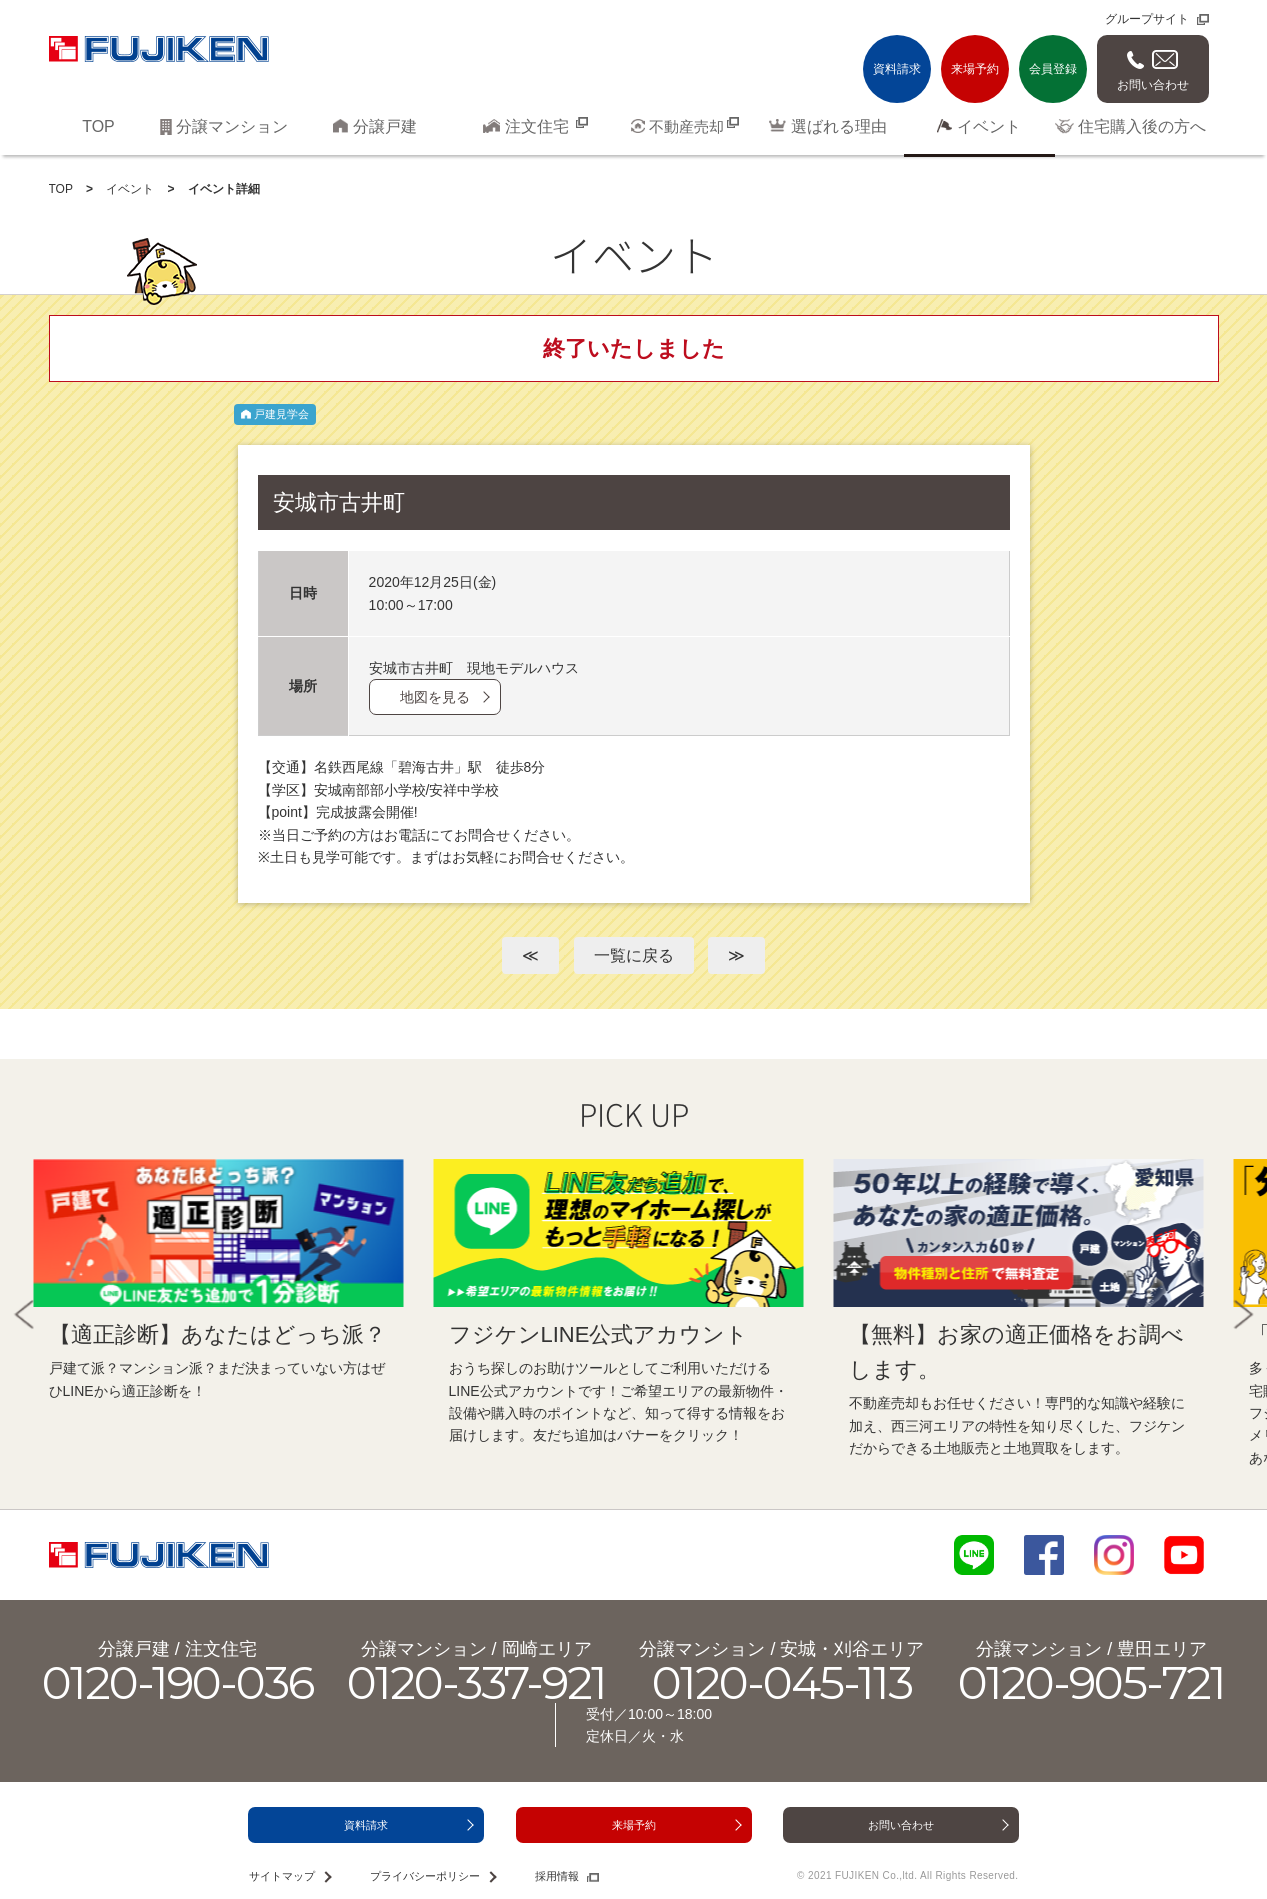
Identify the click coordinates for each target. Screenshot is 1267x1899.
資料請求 (897, 69)
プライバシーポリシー (425, 1876)
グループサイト (1147, 19)
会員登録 (1053, 69)
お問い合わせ (1153, 85)
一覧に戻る (634, 955)
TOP (61, 189)
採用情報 (557, 1876)
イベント (130, 189)
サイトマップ (282, 1876)
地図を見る (435, 697)
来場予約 (975, 69)
